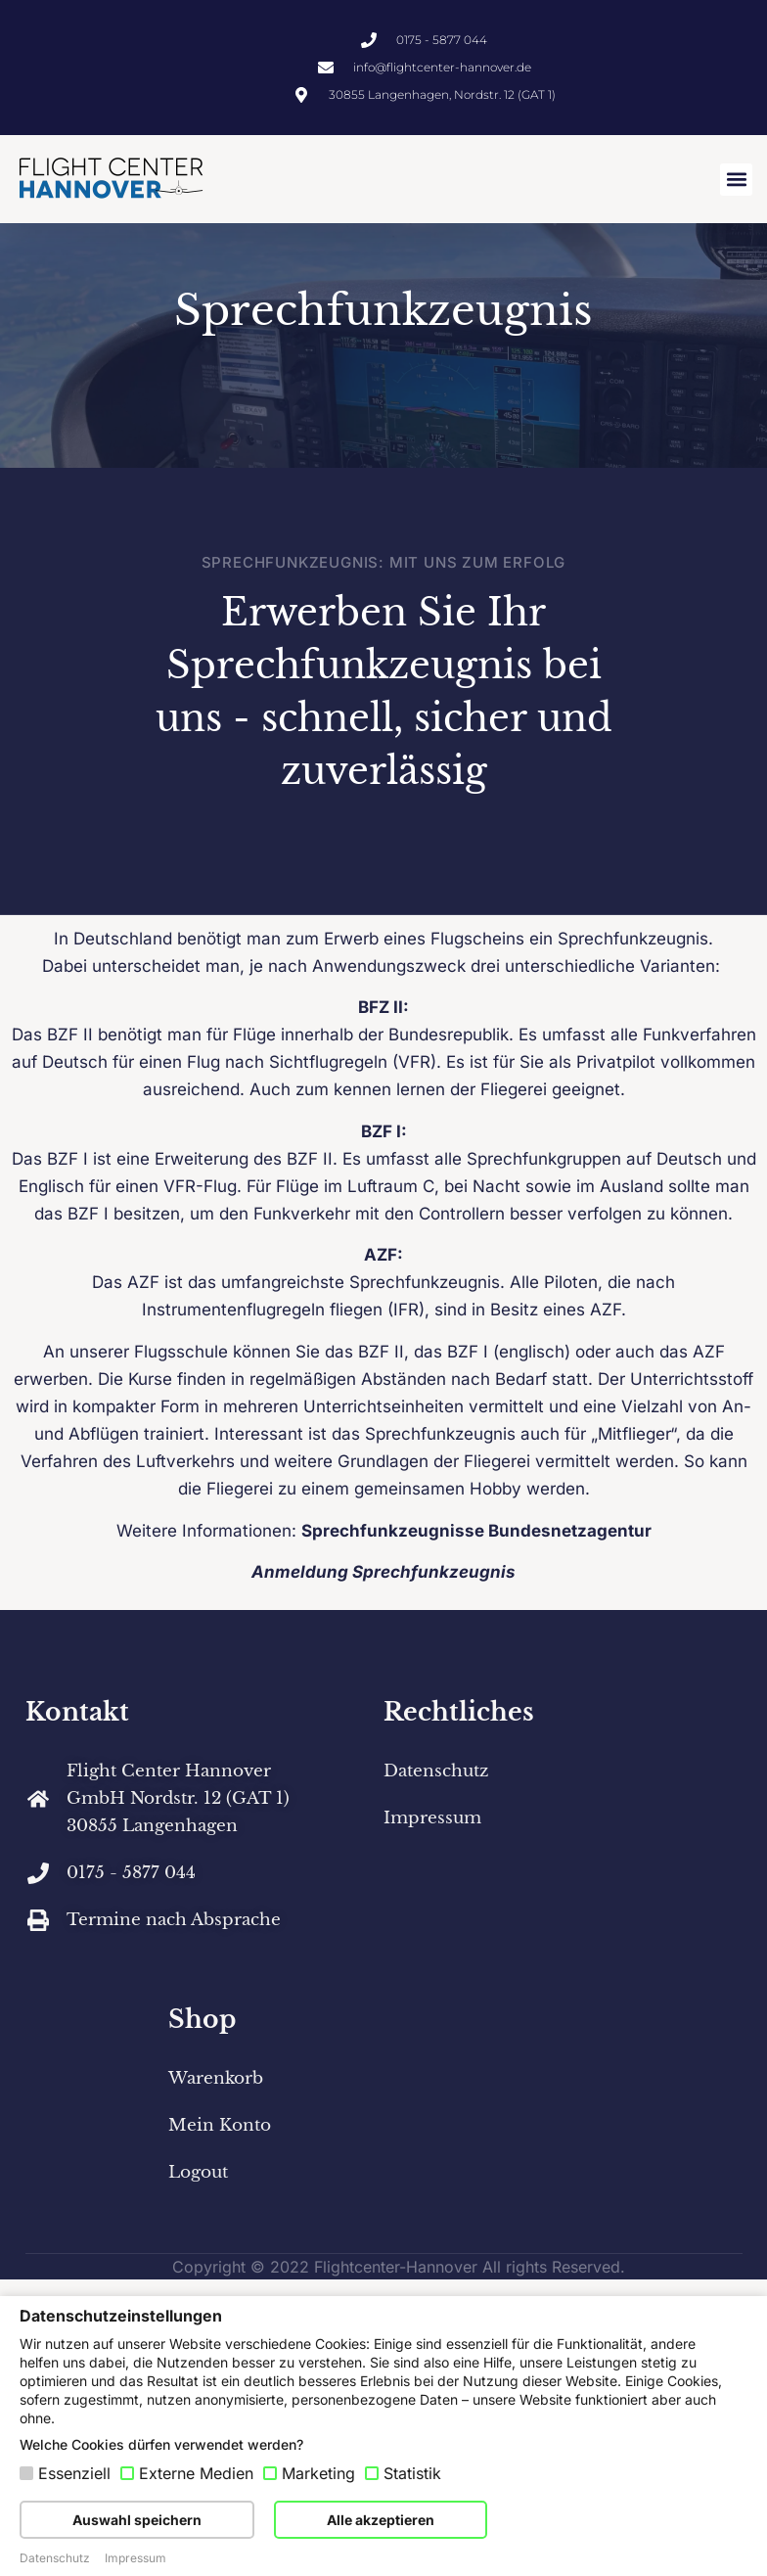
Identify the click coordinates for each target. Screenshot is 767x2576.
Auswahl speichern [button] (137, 2519)
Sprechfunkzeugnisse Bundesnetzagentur (476, 1547)
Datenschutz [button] (55, 2558)
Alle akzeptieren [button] (380, 2519)
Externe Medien (196, 2473)
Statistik (412, 2473)
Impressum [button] (135, 2558)
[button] (736, 179)
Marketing (318, 2473)
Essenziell (74, 2473)
